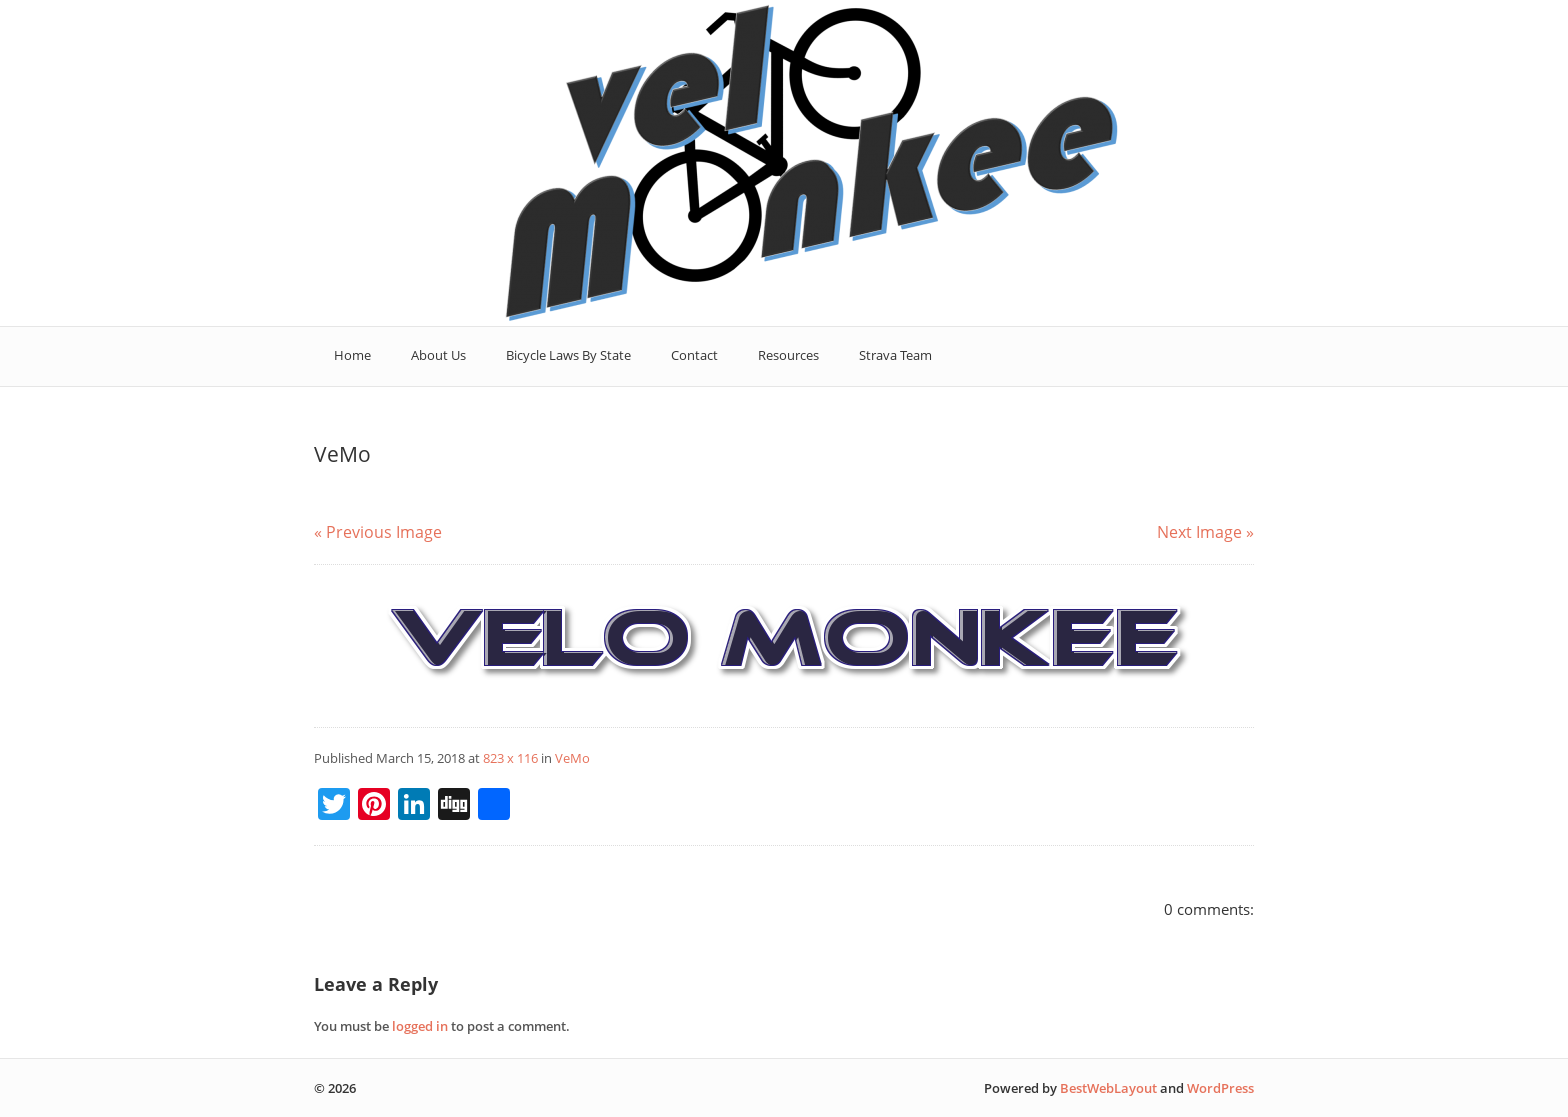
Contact (694, 355)
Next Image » (1205, 532)
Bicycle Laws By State (568, 355)
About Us (438, 355)
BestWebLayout (1108, 1088)
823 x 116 (510, 758)
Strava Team (895, 355)
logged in (420, 1026)
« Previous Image (378, 532)
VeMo (572, 758)
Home (352, 355)
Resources (788, 355)
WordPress (1220, 1088)
